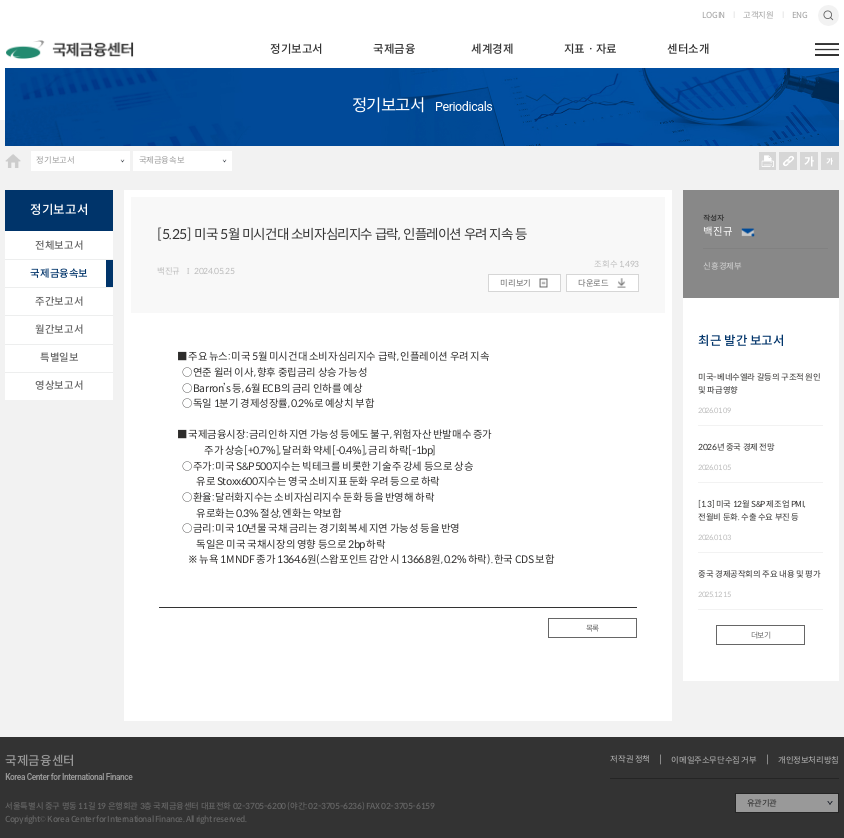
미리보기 (515, 283)
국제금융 (394, 49)
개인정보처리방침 (808, 760)
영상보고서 (59, 385)
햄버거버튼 (826, 49)
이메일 (748, 232)
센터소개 (688, 49)
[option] (765, 244)
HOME (13, 161)
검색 (828, 15)
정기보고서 (296, 49)
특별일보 (59, 357)
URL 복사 (788, 161)
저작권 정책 (630, 759)
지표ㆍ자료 (590, 49)
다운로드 (593, 283)
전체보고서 (59, 245)
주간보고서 (59, 301)
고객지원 (758, 15)
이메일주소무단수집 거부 (713, 760)
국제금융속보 (162, 160)
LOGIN (713, 15)
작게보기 (830, 161)
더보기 (761, 635)
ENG (800, 15)
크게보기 (809, 161)
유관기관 (762, 803)
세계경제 (492, 49)
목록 (592, 628)
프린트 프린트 (767, 161)
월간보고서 (59, 329)
